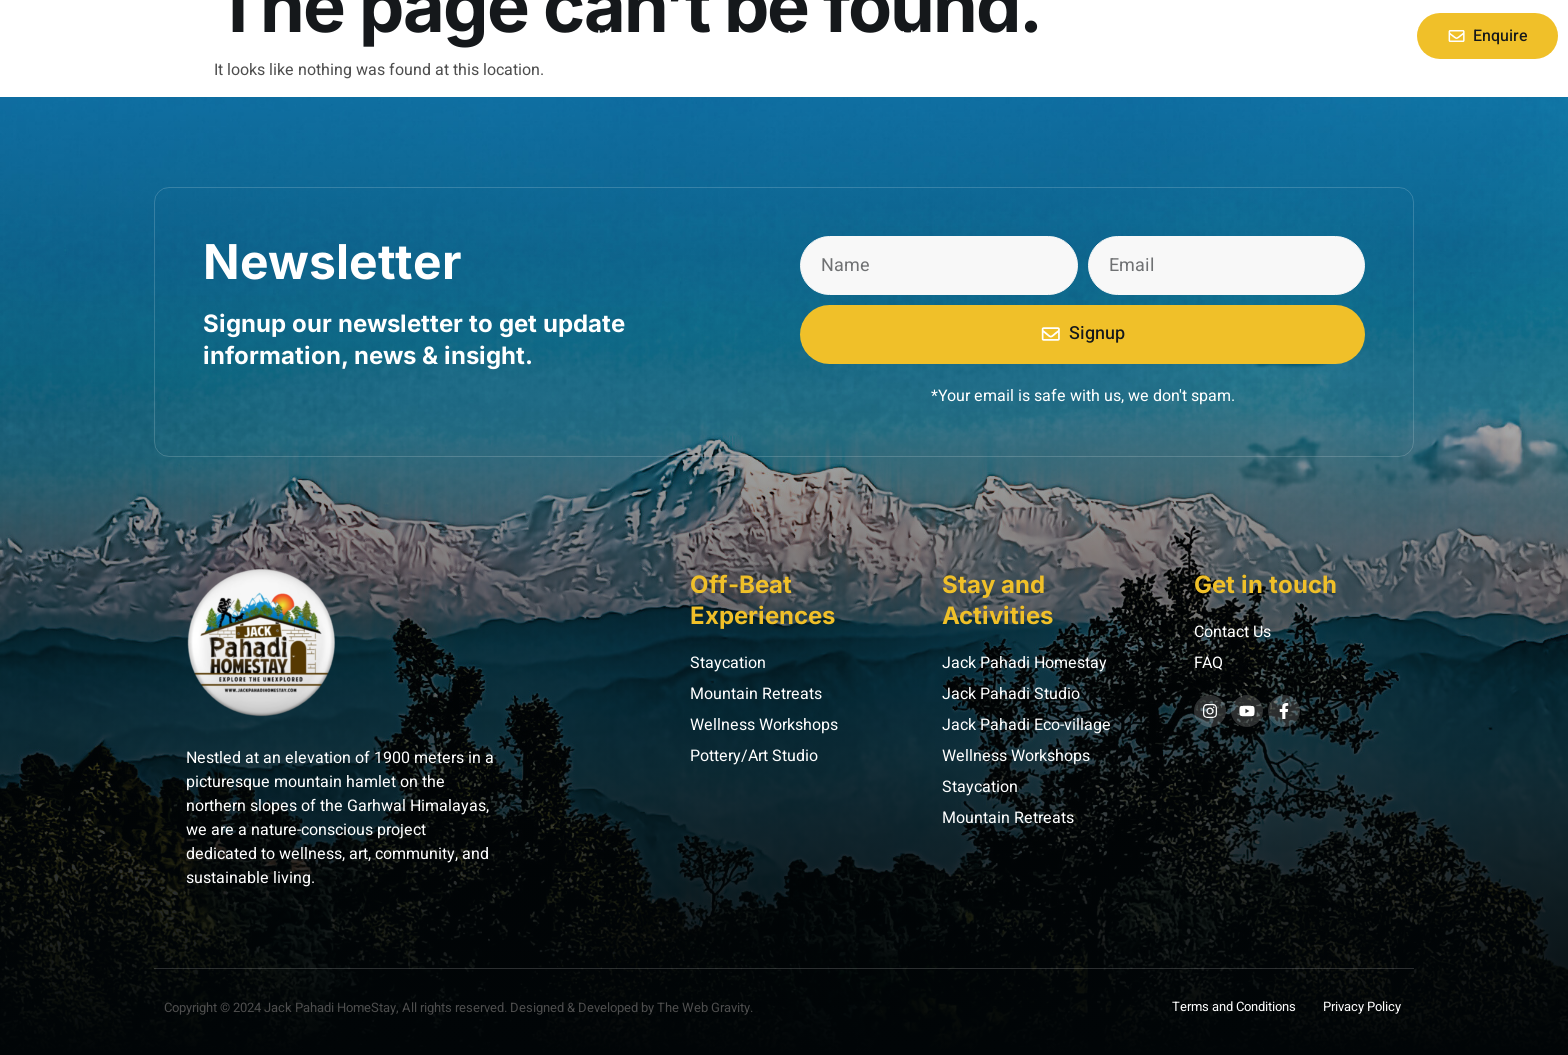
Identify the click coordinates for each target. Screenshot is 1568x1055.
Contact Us (890, 36)
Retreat (794, 36)
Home (617, 36)
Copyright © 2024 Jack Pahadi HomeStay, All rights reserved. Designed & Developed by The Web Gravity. (458, 1007)
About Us (704, 36)
